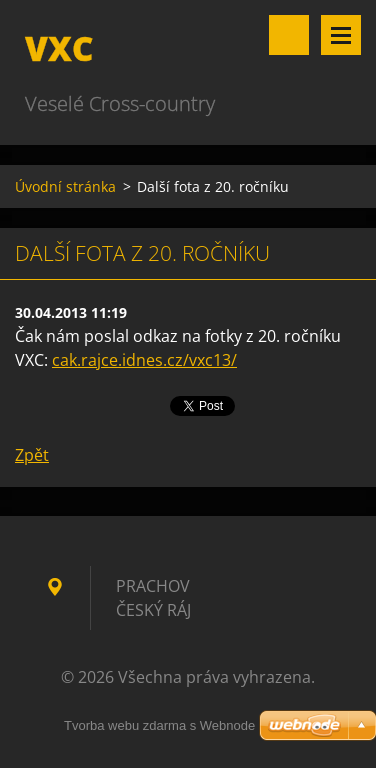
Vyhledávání (289, 35)
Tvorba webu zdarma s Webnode (159, 725)
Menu (341, 35)
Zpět (32, 455)
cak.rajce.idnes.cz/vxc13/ (144, 360)
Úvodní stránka (65, 186)
